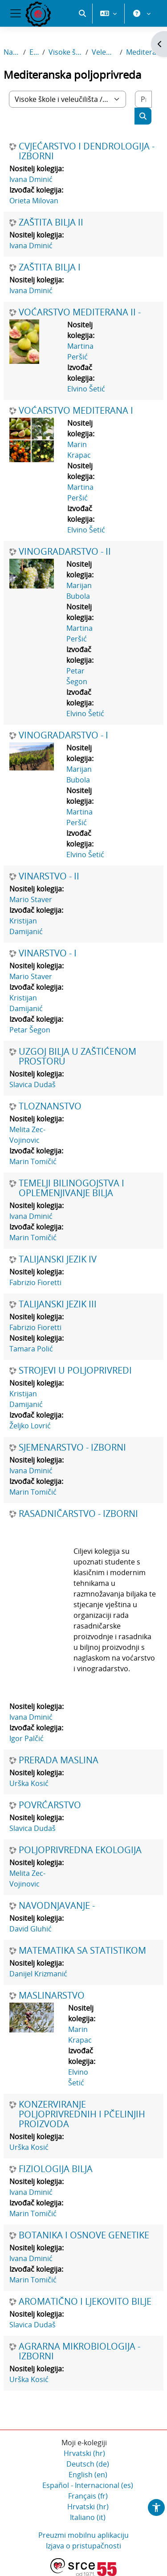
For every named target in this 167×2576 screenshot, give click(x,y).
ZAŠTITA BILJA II (51, 222)
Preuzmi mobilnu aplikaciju (83, 2535)
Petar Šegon (29, 1030)
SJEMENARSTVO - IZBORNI (72, 1447)
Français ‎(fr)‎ (88, 2496)
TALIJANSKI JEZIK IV (58, 1259)
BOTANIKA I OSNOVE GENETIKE (84, 2235)
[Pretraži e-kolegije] (143, 99)
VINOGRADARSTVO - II (65, 551)
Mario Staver (30, 899)
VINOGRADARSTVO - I (63, 735)
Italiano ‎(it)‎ (88, 2517)
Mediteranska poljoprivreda (144, 52)
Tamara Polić (31, 1349)
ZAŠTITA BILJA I (50, 267)
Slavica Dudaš (32, 1084)
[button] (82, 13)
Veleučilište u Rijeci (104, 52)
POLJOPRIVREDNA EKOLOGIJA (80, 1850)
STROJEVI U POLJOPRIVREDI (75, 1370)
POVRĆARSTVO (50, 1805)
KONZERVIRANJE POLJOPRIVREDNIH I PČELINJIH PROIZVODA (82, 2114)
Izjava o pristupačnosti (83, 2546)
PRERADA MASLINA (58, 1760)
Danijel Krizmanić (38, 1974)
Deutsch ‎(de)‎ (87, 2464)
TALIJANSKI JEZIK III (58, 1304)
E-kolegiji (34, 52)
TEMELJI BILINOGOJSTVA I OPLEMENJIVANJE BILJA (71, 1188)
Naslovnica (12, 52)
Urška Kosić (29, 1783)
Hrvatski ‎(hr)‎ (84, 2453)
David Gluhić (30, 1929)
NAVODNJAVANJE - (57, 1906)
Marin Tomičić (33, 1161)
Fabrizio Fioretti (35, 1282)
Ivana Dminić (31, 179)
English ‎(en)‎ (88, 2474)
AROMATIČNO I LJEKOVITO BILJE (85, 2301)
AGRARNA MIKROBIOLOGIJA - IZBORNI (79, 2351)
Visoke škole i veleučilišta (65, 52)
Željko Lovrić (30, 1426)
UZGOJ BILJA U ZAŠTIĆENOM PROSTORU (77, 1056)
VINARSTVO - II (49, 876)
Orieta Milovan (33, 201)
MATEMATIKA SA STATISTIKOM (82, 1950)
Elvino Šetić (86, 389)
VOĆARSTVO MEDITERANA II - (80, 312)
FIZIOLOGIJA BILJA (56, 2169)
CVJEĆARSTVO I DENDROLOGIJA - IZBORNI (87, 151)
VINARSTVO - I (48, 953)
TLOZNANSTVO (50, 1106)
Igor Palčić (26, 1738)
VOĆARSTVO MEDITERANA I (76, 410)
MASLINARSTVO (52, 1995)
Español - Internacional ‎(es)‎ (87, 2485)
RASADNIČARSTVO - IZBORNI (78, 1514)
